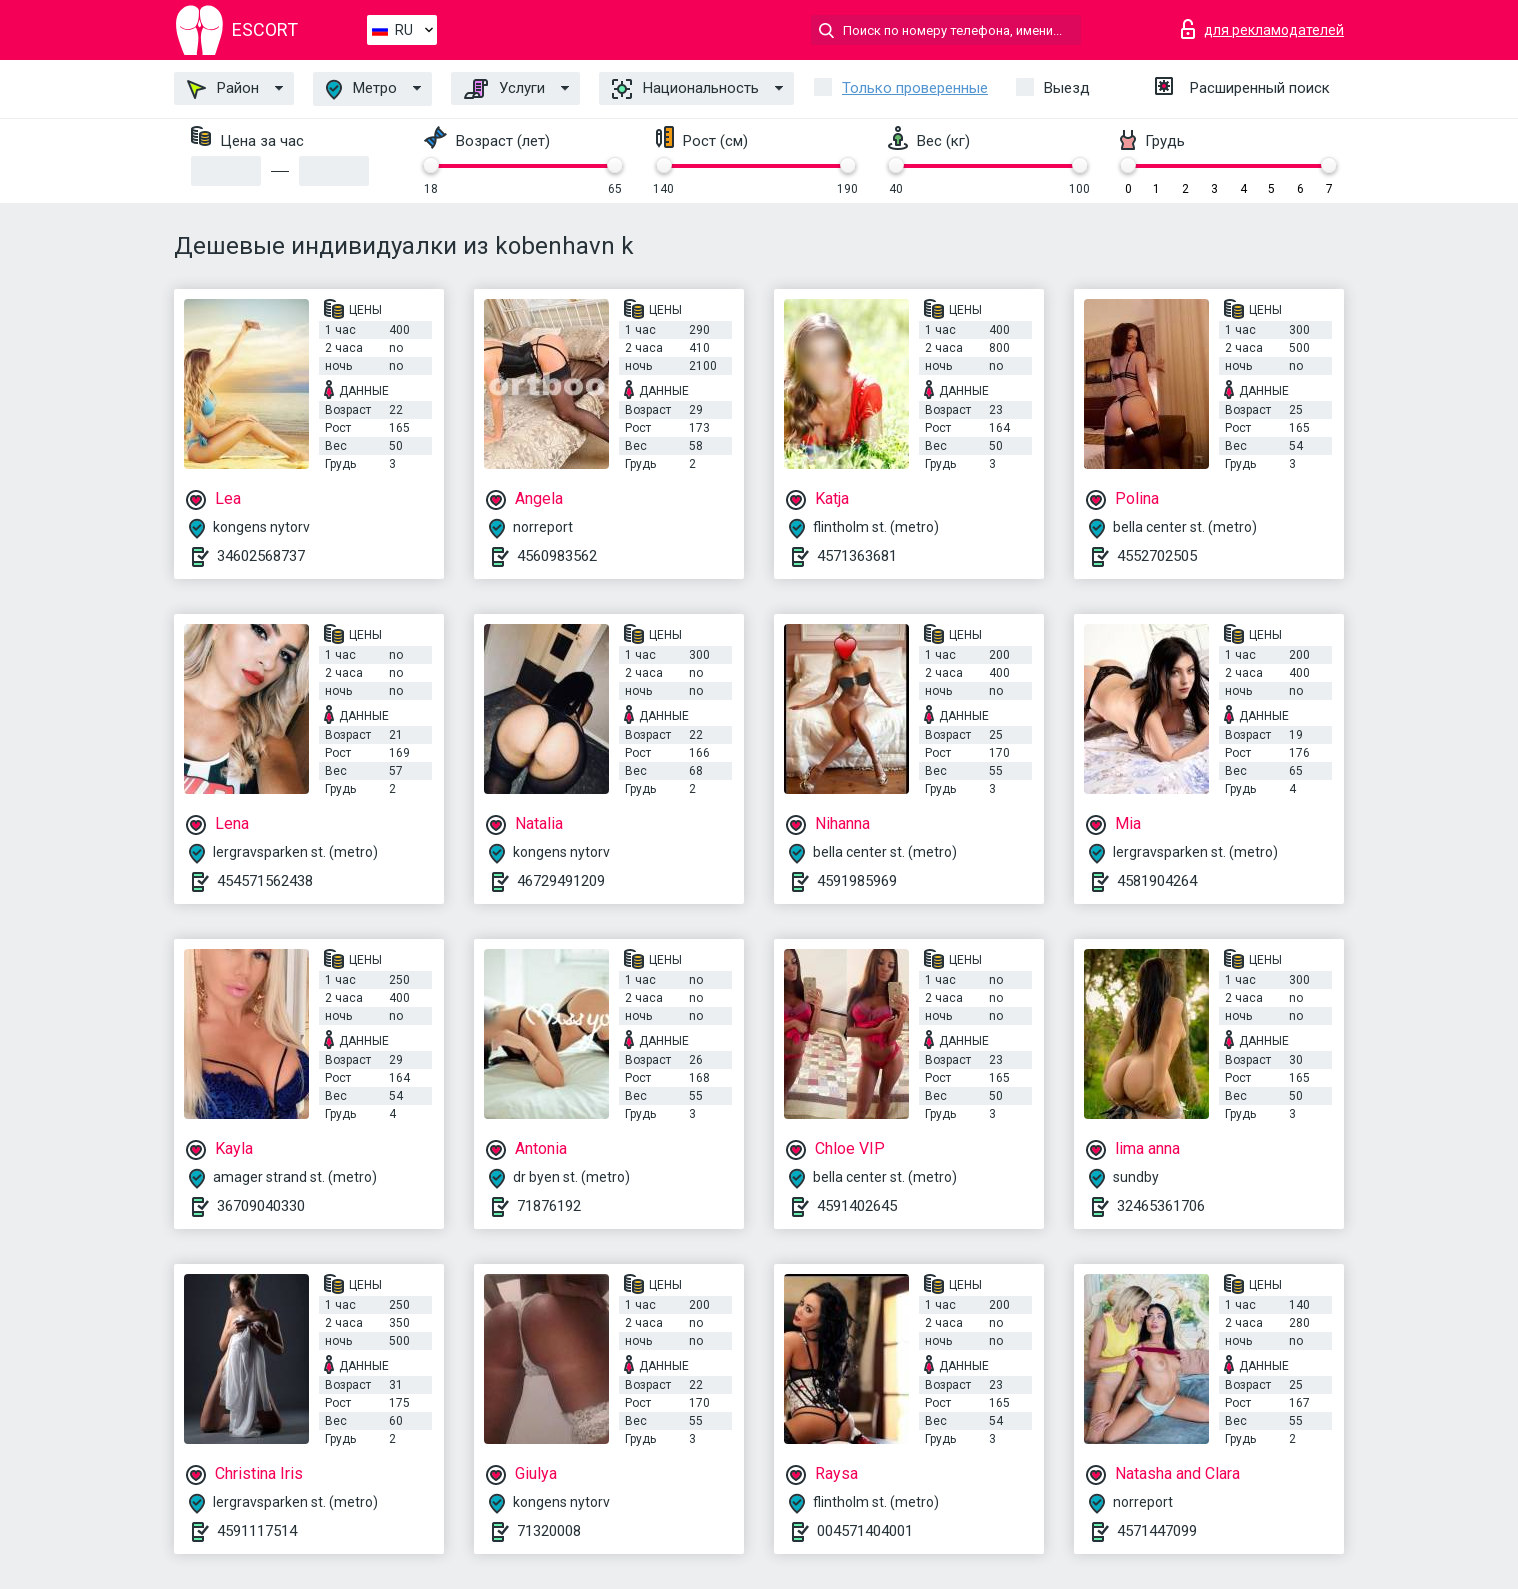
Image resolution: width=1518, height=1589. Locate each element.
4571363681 (857, 556)
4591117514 (257, 1531)
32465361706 (1161, 1206)
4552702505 (1157, 556)
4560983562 (557, 556)
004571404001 (865, 1531)
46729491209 (561, 881)
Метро (361, 89)
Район (223, 89)
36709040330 (261, 1206)
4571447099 (1157, 1531)
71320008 (549, 1531)
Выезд (1067, 88)
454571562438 (265, 881)
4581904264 (1157, 881)
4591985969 (857, 881)
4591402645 (857, 1206)
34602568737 (261, 556)
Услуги (504, 89)
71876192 (549, 1206)
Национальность (685, 89)
